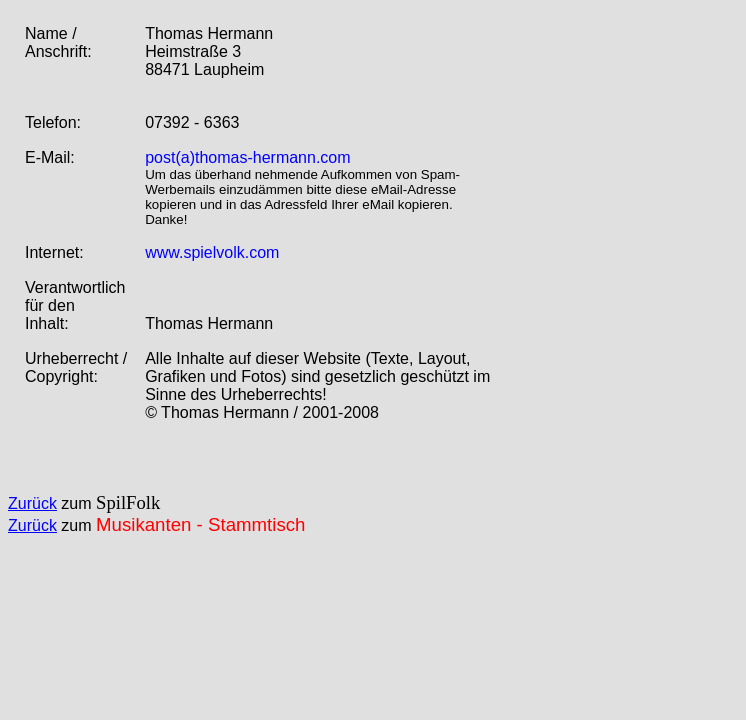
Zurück (32, 503)
